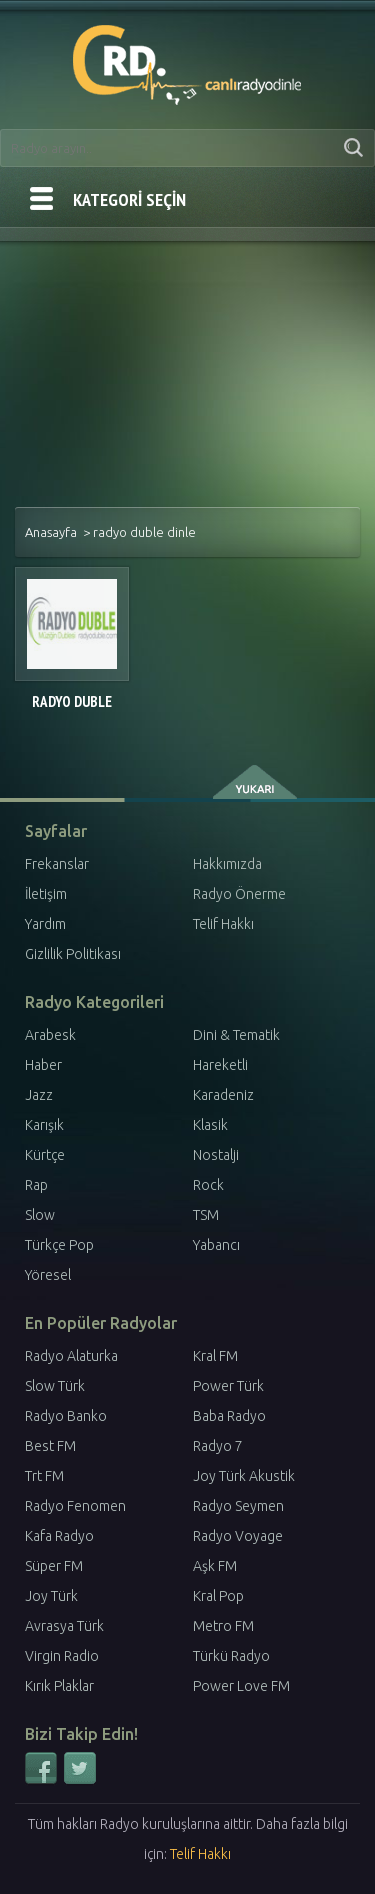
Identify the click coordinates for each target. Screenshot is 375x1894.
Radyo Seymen (238, 1506)
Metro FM (223, 1626)
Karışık (44, 1125)
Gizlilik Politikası (73, 954)
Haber (43, 1065)
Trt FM (44, 1476)
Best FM (50, 1446)
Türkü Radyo (231, 1656)
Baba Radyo (229, 1416)
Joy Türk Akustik (244, 1476)
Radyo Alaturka (71, 1356)
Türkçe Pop (59, 1245)
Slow (40, 1215)
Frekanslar (57, 864)
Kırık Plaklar (59, 1686)
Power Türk (228, 1386)
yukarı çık (256, 782)
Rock (208, 1185)
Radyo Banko (66, 1416)
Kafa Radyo (59, 1536)
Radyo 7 (218, 1446)
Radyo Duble (72, 701)
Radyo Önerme (239, 894)
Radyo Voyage (238, 1536)
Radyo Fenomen (75, 1506)
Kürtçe (45, 1155)
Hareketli (220, 1065)
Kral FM (215, 1356)
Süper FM (54, 1566)
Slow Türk (55, 1386)
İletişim (46, 894)
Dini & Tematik (236, 1035)
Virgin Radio (62, 1656)
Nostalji (216, 1155)
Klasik (210, 1125)
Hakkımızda (227, 864)
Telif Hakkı (223, 924)
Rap (36, 1185)
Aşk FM (215, 1566)
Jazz (39, 1095)
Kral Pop (218, 1596)
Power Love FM (241, 1686)
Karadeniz (223, 1095)
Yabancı (216, 1245)
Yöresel (48, 1275)
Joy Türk (51, 1596)
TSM (206, 1215)
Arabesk (50, 1035)
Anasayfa (51, 532)
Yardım (45, 924)
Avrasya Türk (64, 1626)
